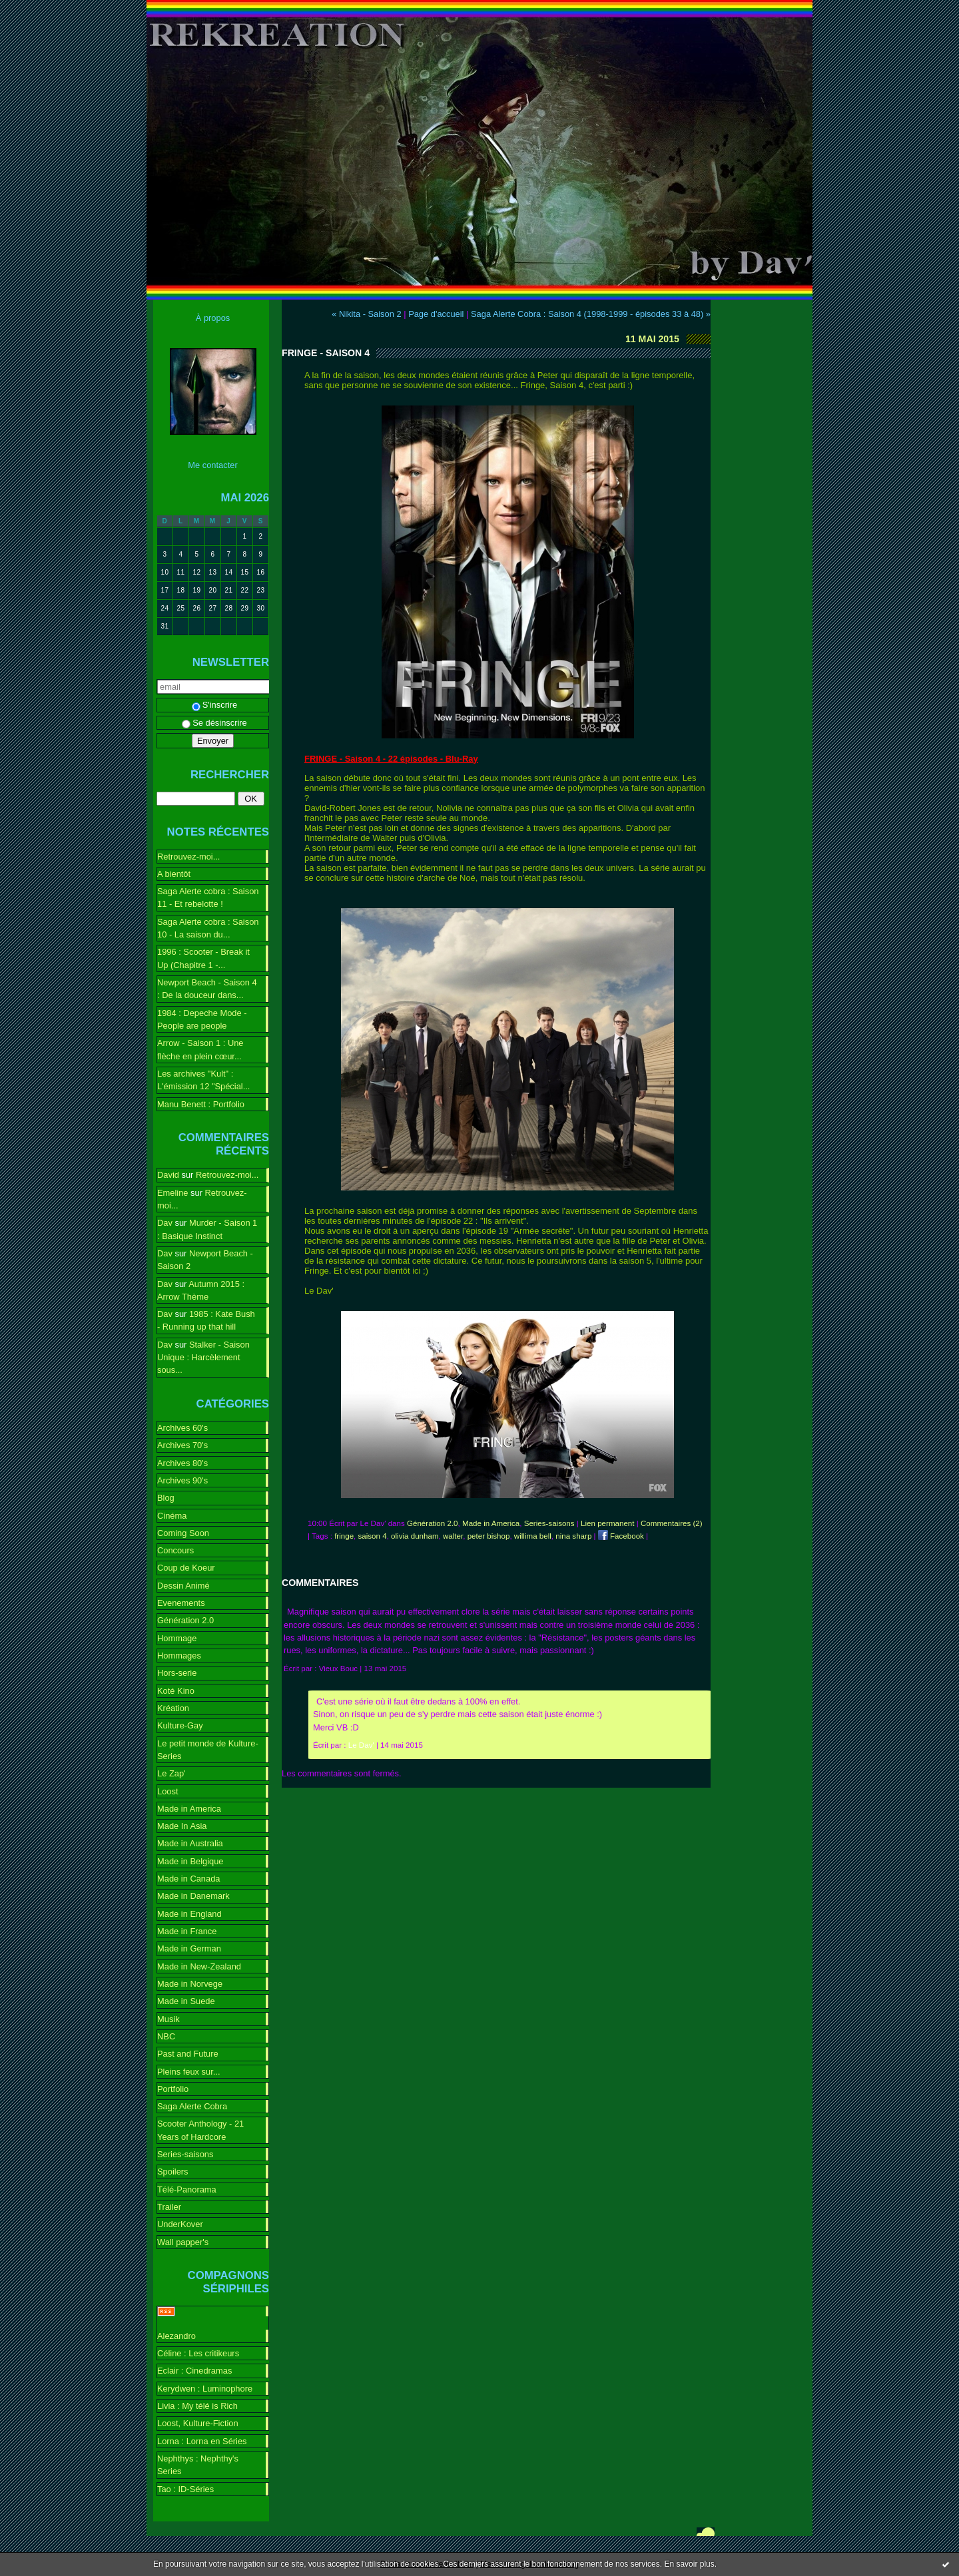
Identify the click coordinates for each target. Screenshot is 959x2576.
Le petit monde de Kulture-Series (207, 1749)
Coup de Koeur (186, 1568)
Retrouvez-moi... (188, 857)
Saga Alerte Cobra (192, 2106)
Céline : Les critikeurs (198, 2353)
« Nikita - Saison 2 (366, 314)
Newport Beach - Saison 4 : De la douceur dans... (207, 988)
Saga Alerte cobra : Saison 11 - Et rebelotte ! (207, 897)
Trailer (169, 2207)
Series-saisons (185, 2154)
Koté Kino (175, 1691)
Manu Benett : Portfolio (200, 1104)
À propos (213, 318)
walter (453, 1536)
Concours (175, 1550)
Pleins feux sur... (188, 2072)
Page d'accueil (436, 314)
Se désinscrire (214, 723)
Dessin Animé (183, 1586)
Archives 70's (182, 1445)
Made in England (189, 1914)
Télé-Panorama (186, 2189)
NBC (166, 2036)
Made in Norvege (189, 1984)
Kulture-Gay (180, 1725)
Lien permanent (607, 1523)
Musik (168, 2019)
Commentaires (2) (672, 1523)
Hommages (179, 1656)
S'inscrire (215, 705)
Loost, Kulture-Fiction (197, 2423)
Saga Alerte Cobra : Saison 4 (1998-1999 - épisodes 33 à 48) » (591, 314)
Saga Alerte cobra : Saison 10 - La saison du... (207, 928)
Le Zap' (171, 1773)
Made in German (189, 1948)
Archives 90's (182, 1480)
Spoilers (172, 2172)
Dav (164, 1223)
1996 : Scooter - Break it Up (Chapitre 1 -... (203, 958)
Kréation (173, 1708)
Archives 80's (182, 1463)
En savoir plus (689, 2564)
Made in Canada (188, 1879)
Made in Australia (190, 1843)
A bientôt (173, 874)
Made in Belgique (190, 1861)
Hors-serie (176, 1673)
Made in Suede (186, 2001)
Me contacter (212, 465)
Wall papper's (182, 2242)
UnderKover (180, 2224)
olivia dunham (414, 1536)
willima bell (532, 1536)
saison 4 (372, 1536)
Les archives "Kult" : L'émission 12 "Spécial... (203, 1080)
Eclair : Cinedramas (194, 2371)
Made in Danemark (193, 1896)
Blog (165, 1498)
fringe (344, 1536)
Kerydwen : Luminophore (204, 2389)
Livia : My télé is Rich (197, 2406)
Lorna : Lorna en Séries (202, 2441)
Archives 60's (182, 1428)
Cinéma (171, 1516)
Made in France (186, 1931)
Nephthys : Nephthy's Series (197, 2464)
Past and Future (187, 2054)
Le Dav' (361, 1745)
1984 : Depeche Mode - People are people (202, 1019)
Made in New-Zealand (199, 1966)
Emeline (172, 1193)
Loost (167, 1791)
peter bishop (489, 1536)
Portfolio (172, 2089)
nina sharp (573, 1536)
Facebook (621, 1536)
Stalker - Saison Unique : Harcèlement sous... (203, 1358)
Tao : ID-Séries (185, 2489)
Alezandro (176, 2336)
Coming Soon (183, 1533)
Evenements (181, 1603)
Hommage (176, 1638)
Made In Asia (181, 1826)
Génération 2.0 (185, 1620)
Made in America (189, 1809)
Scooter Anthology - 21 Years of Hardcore (200, 2130)
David (168, 1175)
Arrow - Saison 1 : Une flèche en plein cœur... (200, 1049)
